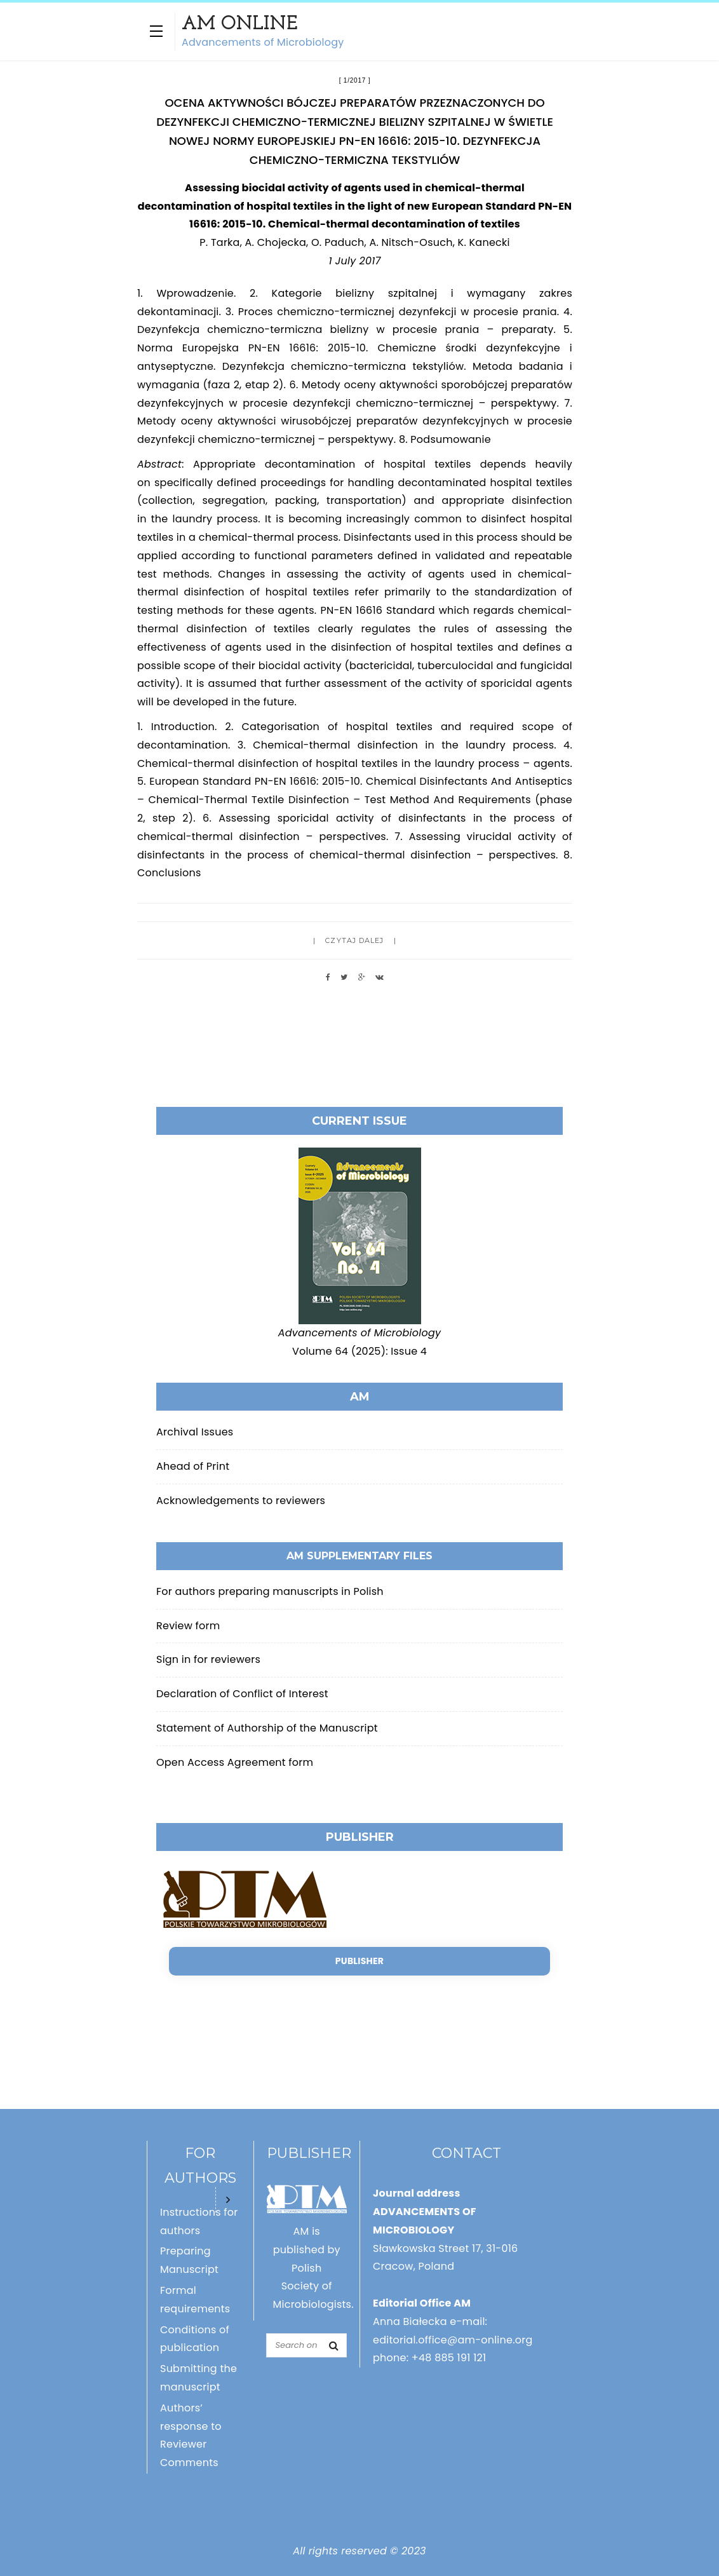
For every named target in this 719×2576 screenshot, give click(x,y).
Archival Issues (194, 1432)
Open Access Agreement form (234, 1762)
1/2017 (355, 80)
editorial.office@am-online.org (453, 2340)
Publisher (359, 1961)
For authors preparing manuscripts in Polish (270, 1591)
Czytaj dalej (354, 940)
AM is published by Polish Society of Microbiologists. (313, 2268)
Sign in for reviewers (208, 1659)
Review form (188, 1625)
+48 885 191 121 (449, 2357)
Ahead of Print (192, 1466)
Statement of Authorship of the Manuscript (267, 1728)
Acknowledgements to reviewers (240, 1500)
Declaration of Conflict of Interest (242, 1693)
